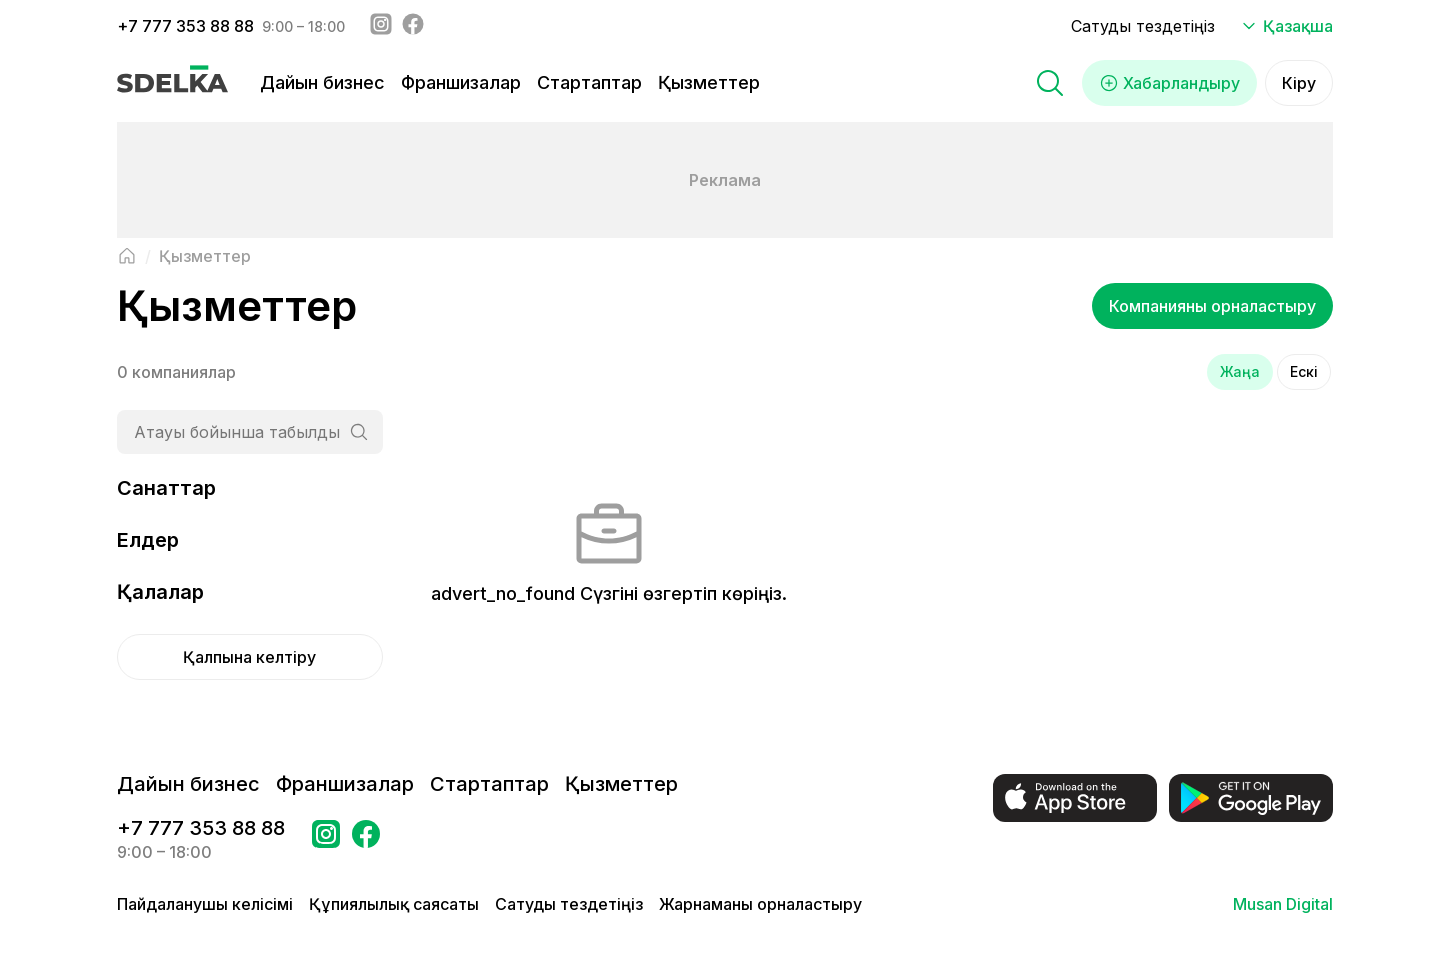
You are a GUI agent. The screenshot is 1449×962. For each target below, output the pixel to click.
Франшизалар (461, 82)
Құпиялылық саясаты (394, 904)
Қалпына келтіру (249, 657)
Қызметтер (709, 82)
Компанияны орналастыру (1212, 306)
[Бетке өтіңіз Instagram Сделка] (326, 840)
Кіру (1299, 83)
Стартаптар (589, 82)
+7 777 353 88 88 (185, 26)
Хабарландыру (1169, 83)
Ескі (1304, 371)
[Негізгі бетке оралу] (127, 256)
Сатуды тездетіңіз (1143, 26)
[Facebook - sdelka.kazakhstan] (413, 26)
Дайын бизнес (322, 82)
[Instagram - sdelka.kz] (381, 26)
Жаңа (1240, 371)
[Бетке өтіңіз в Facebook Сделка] (366, 840)
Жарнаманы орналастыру (760, 904)
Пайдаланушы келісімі (205, 904)
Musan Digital (1283, 904)
